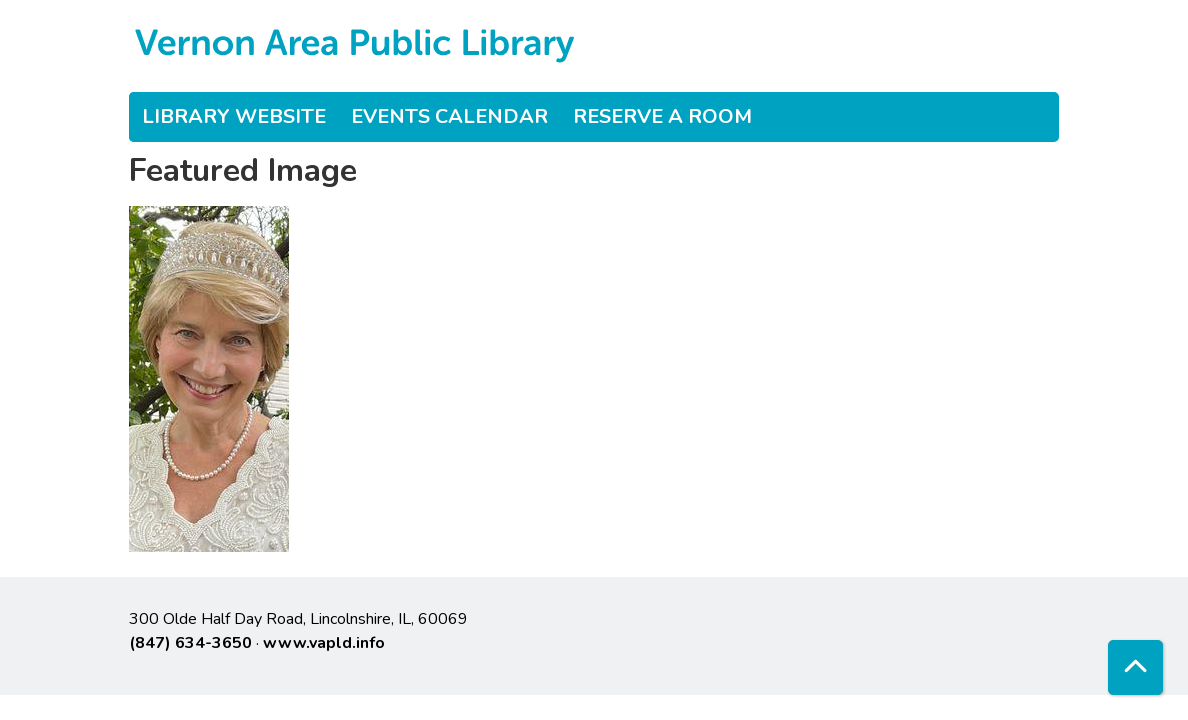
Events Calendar (449, 116)
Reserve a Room (662, 116)
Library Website (234, 116)
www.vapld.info (324, 643)
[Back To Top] (1135, 667)
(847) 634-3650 (190, 643)
